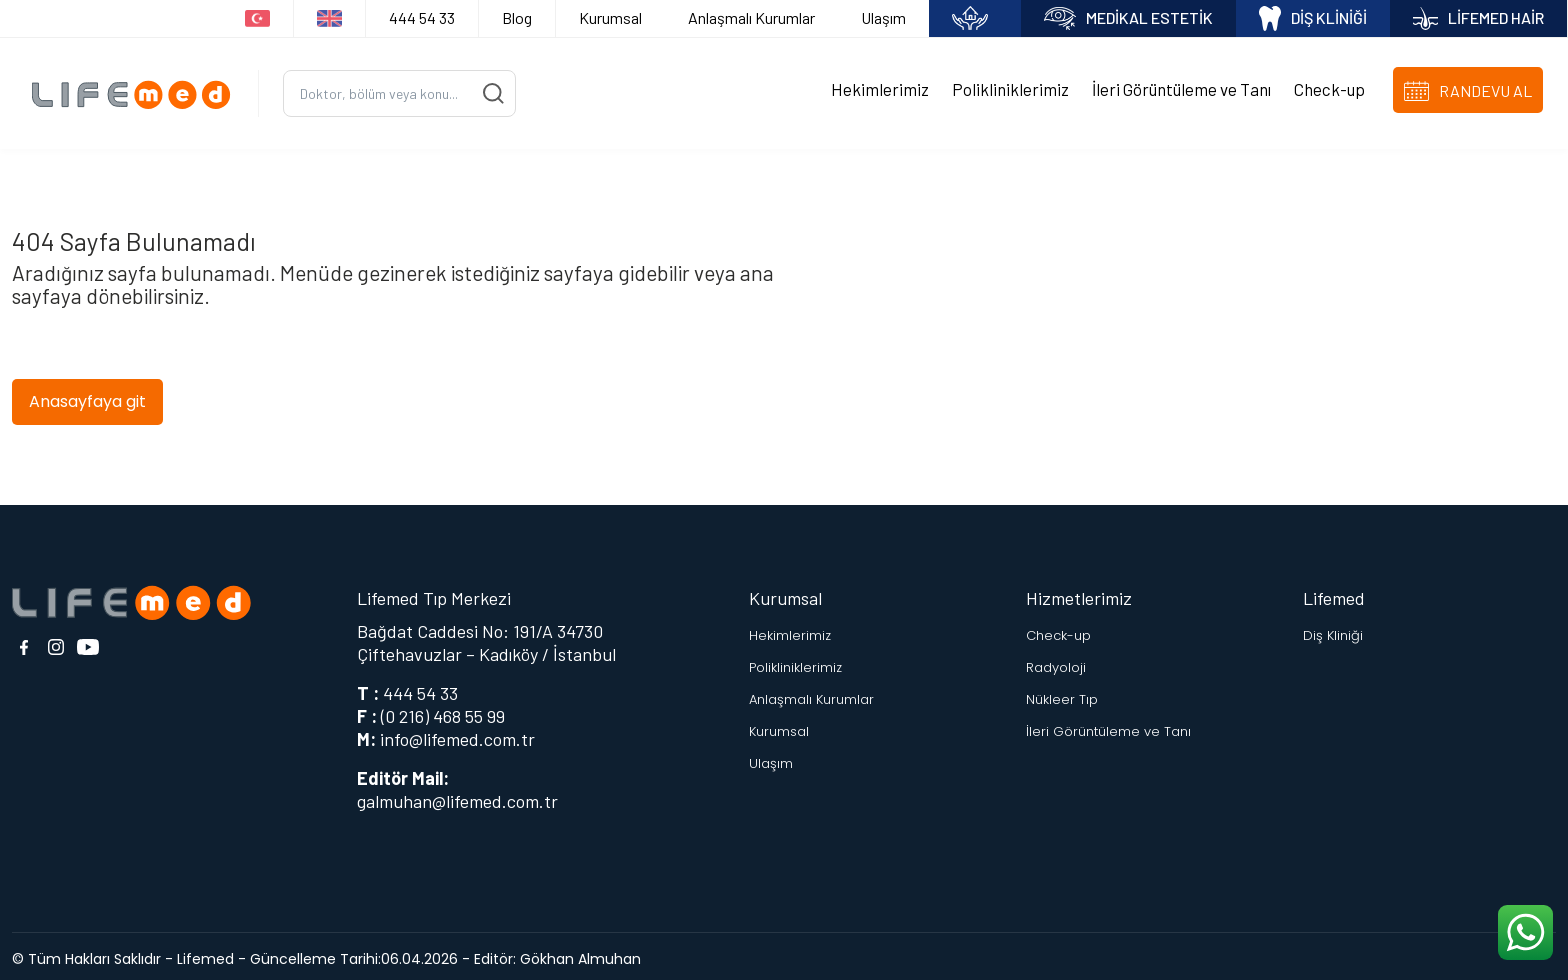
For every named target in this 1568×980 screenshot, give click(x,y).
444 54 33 (422, 17)
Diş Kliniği (1333, 629)
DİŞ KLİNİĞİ (1313, 18)
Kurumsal (610, 17)
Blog (517, 17)
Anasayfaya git (87, 395)
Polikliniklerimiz (1010, 87)
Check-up (1329, 87)
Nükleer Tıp (1062, 693)
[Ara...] (399, 90)
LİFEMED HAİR (1478, 18)
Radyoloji (1056, 661)
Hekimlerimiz (880, 87)
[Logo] (137, 90)
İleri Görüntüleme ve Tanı (1181, 87)
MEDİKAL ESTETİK (1128, 18)
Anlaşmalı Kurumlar (751, 17)
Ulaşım (883, 17)
